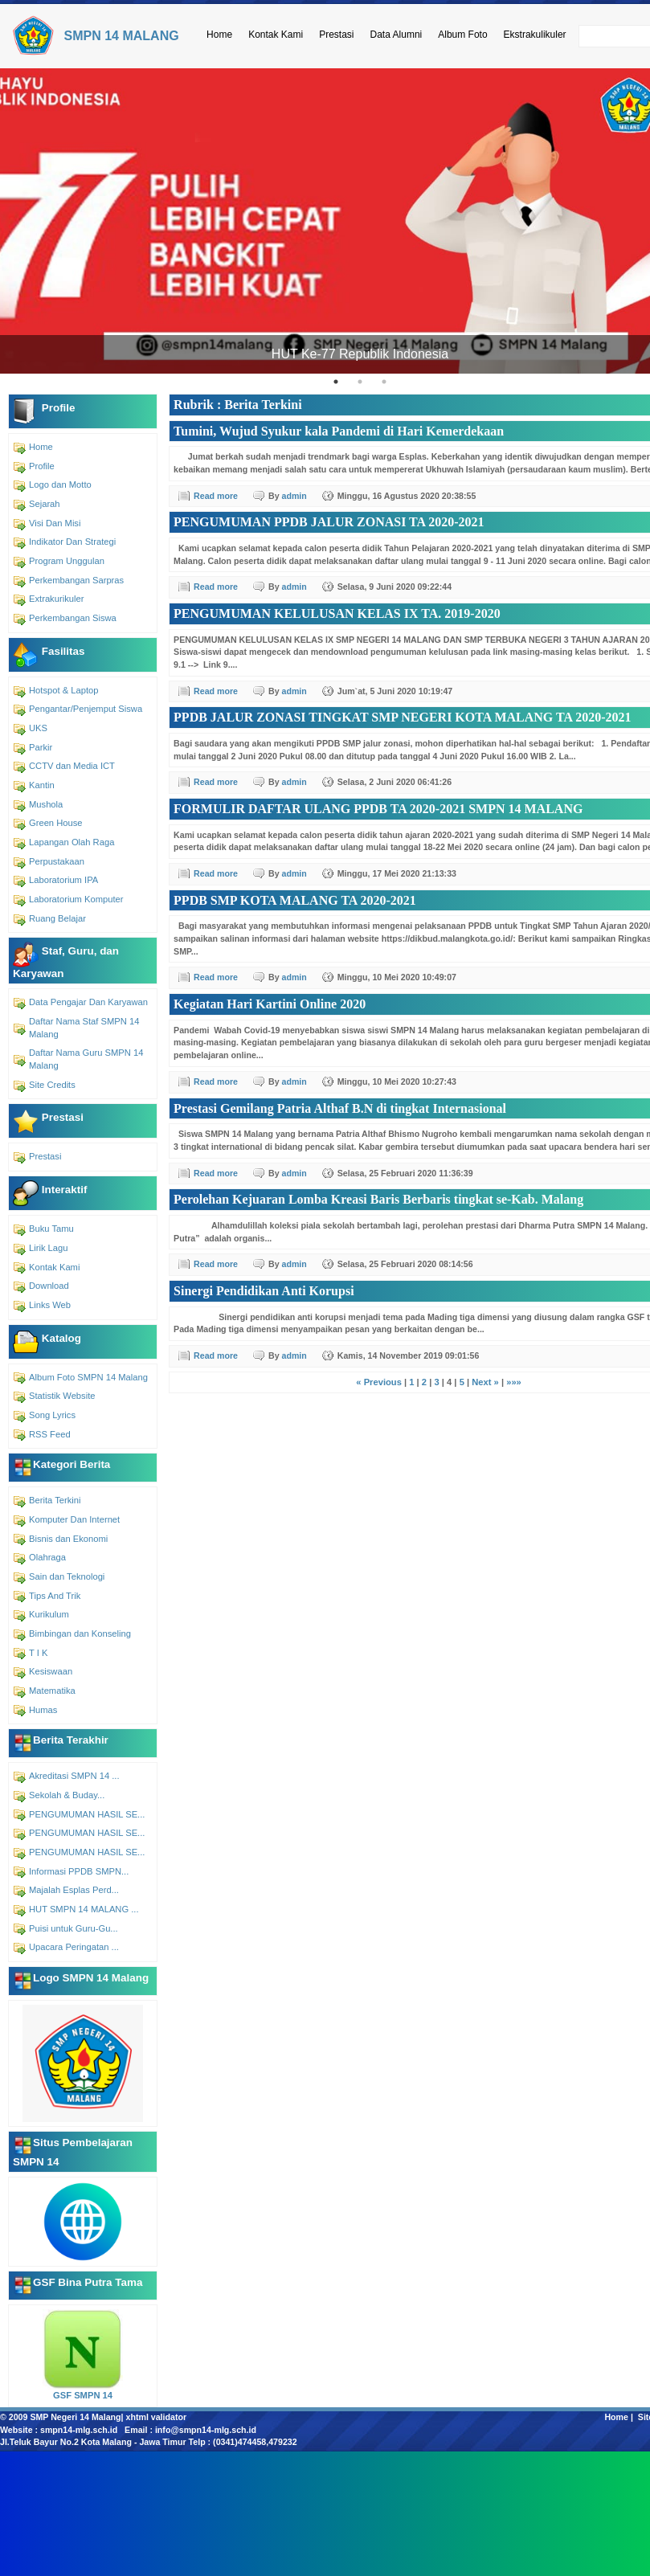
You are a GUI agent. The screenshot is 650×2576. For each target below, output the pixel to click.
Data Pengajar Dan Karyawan (88, 1002)
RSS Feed (50, 1434)
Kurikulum (49, 1614)
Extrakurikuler (56, 598)
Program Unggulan (66, 561)
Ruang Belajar (57, 918)
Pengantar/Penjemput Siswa (85, 709)
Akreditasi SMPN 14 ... (74, 1776)
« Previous (379, 1382)
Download (49, 1285)
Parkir (40, 747)
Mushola (46, 804)
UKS (38, 728)
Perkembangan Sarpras (76, 580)
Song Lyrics (52, 1415)
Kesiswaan (50, 1671)
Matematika (52, 1690)
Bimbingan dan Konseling (80, 1633)
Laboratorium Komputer (76, 899)
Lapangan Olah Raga (71, 842)
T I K (38, 1653)
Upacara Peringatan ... (74, 1947)
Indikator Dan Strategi (72, 541)
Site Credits (52, 1085)
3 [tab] (384, 382)
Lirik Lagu (48, 1248)
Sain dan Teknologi (66, 1576)
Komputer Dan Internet (74, 1519)
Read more (216, 496)
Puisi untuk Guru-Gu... (73, 1928)
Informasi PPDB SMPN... (79, 1871)
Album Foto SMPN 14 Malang (88, 1377)
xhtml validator (156, 2417)
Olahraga (47, 1557)
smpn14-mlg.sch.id (78, 2430)
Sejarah (44, 504)
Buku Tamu (51, 1228)
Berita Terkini (54, 1500)
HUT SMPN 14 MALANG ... (84, 1909)
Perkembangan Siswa (73, 618)
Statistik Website (62, 1395)
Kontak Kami (275, 34)
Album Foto (462, 34)
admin (294, 496)
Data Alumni (396, 34)
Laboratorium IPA (63, 880)
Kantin (42, 785)
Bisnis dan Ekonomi (68, 1539)
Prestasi (336, 34)
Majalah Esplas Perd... (74, 1890)
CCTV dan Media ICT (72, 766)
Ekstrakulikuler (535, 34)
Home (219, 34)
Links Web (50, 1305)
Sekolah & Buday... (66, 1795)
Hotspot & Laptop (63, 690)
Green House (56, 823)
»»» (513, 1382)
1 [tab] (336, 382)
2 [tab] (360, 382)
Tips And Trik (54, 1596)
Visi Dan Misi (54, 523)
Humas (43, 1710)
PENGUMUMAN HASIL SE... (87, 1814)
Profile (42, 466)
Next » (485, 1382)
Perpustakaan (56, 861)
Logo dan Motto (60, 484)
